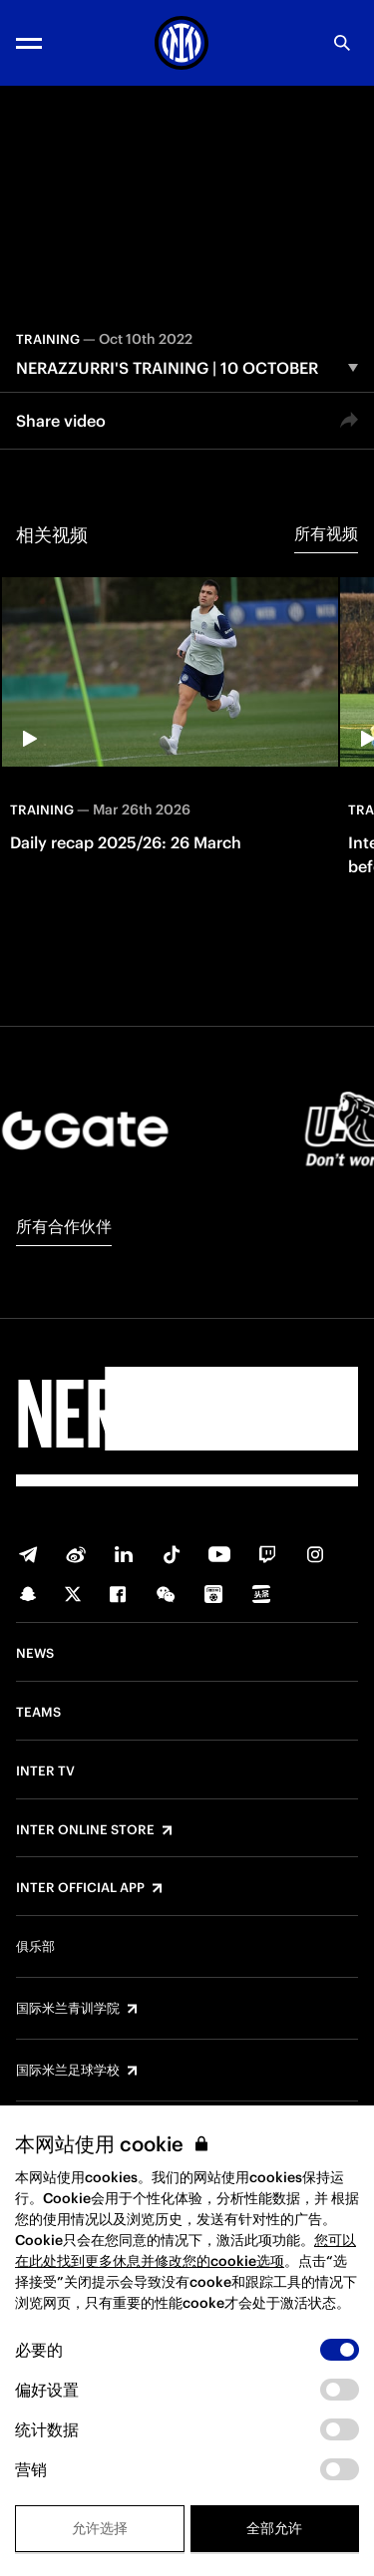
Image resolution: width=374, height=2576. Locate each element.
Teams (38, 1713)
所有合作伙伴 (64, 1226)
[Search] (342, 43)
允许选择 (100, 2528)
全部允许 (274, 2528)
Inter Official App (80, 1888)
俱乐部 (35, 1947)
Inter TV (45, 1771)
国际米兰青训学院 (68, 2009)
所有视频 (326, 533)
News (35, 1654)
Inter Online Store (85, 1830)
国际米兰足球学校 (68, 2071)
